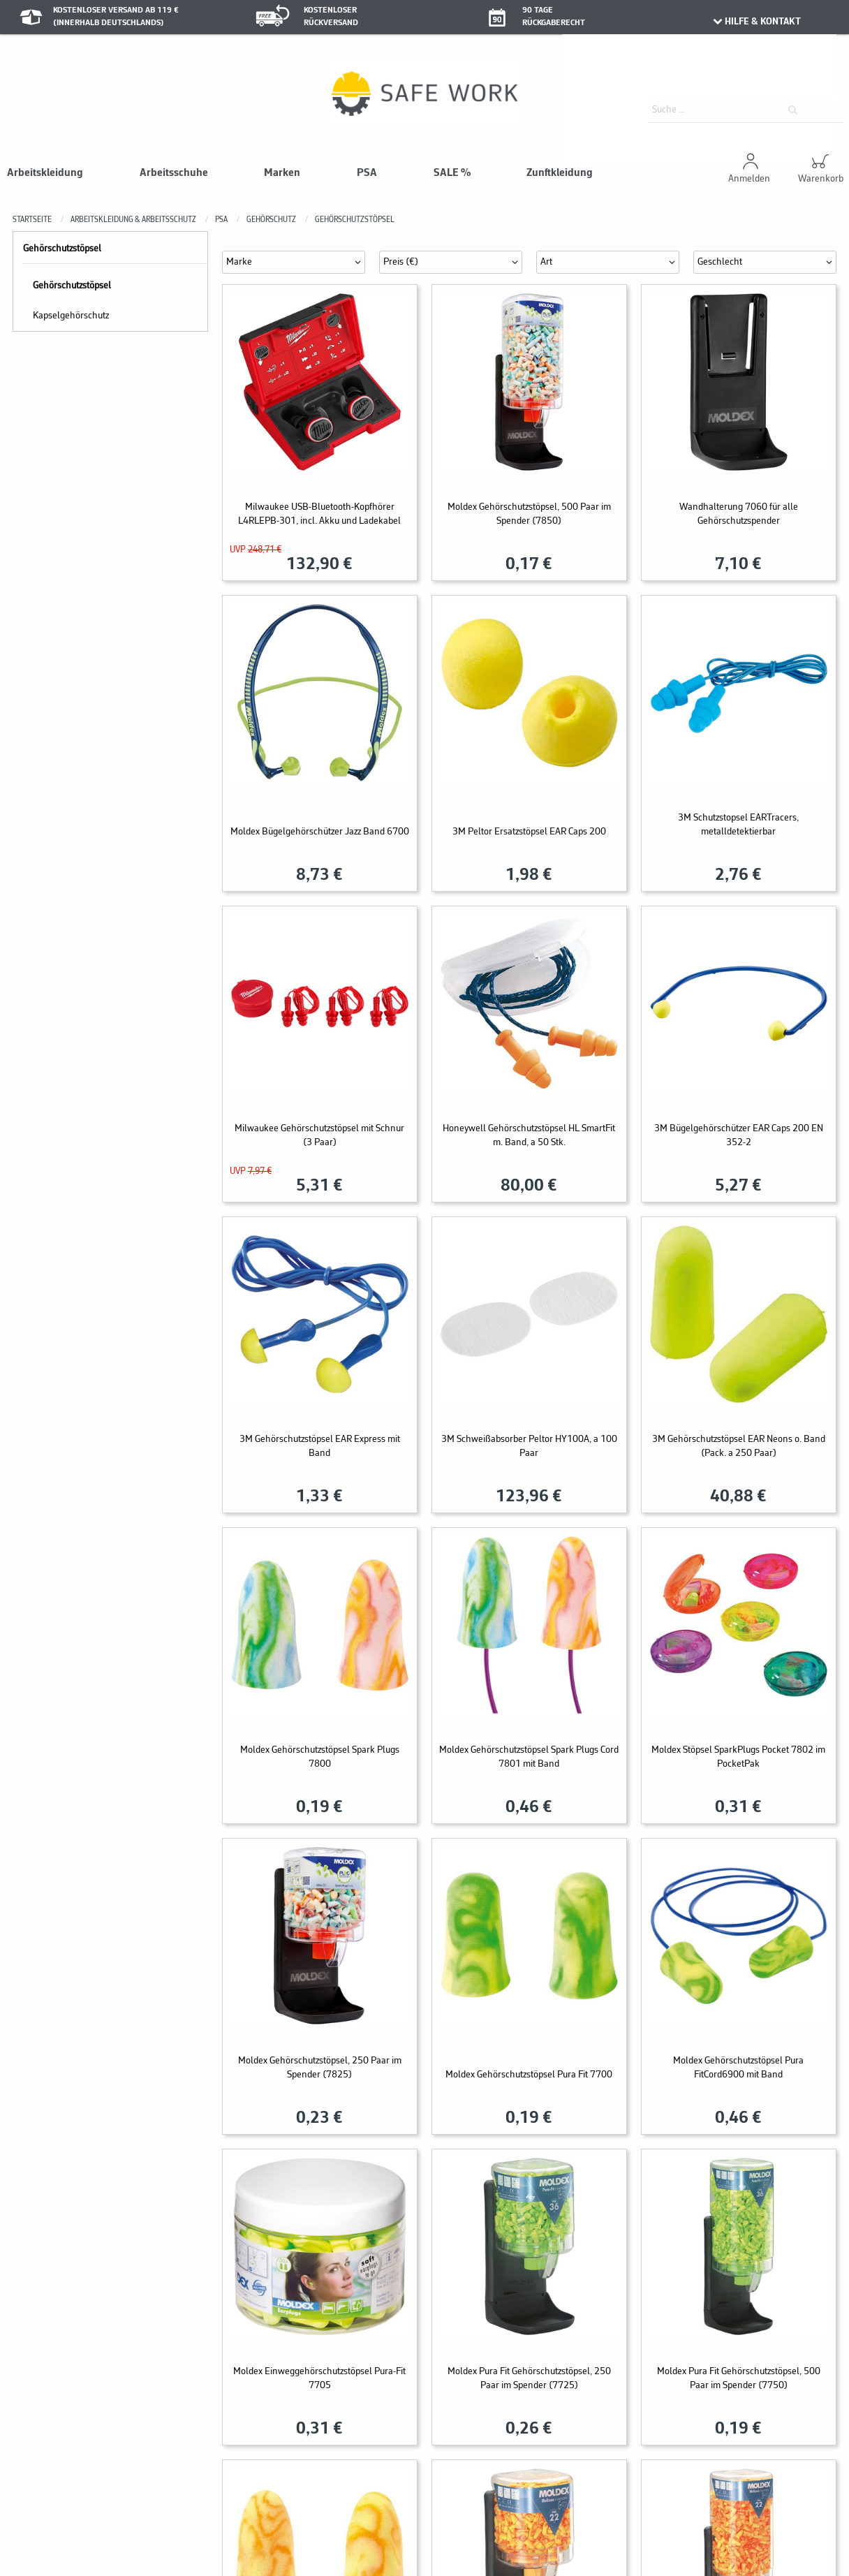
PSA (367, 173)
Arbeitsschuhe (174, 173)
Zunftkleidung (559, 173)
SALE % (452, 173)
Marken (282, 173)
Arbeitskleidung (45, 173)
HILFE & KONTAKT (756, 22)
